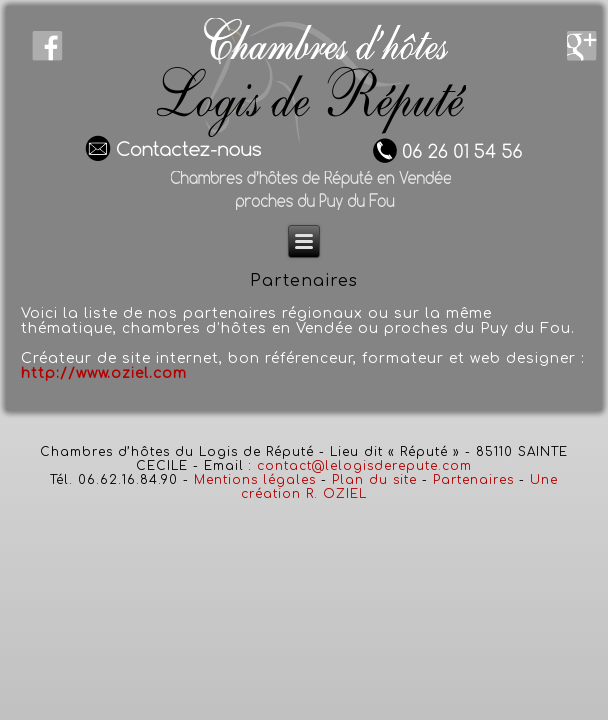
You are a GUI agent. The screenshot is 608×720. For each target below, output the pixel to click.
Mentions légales (255, 480)
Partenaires (473, 480)
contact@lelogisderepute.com (364, 466)
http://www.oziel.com (104, 373)
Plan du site (374, 480)
